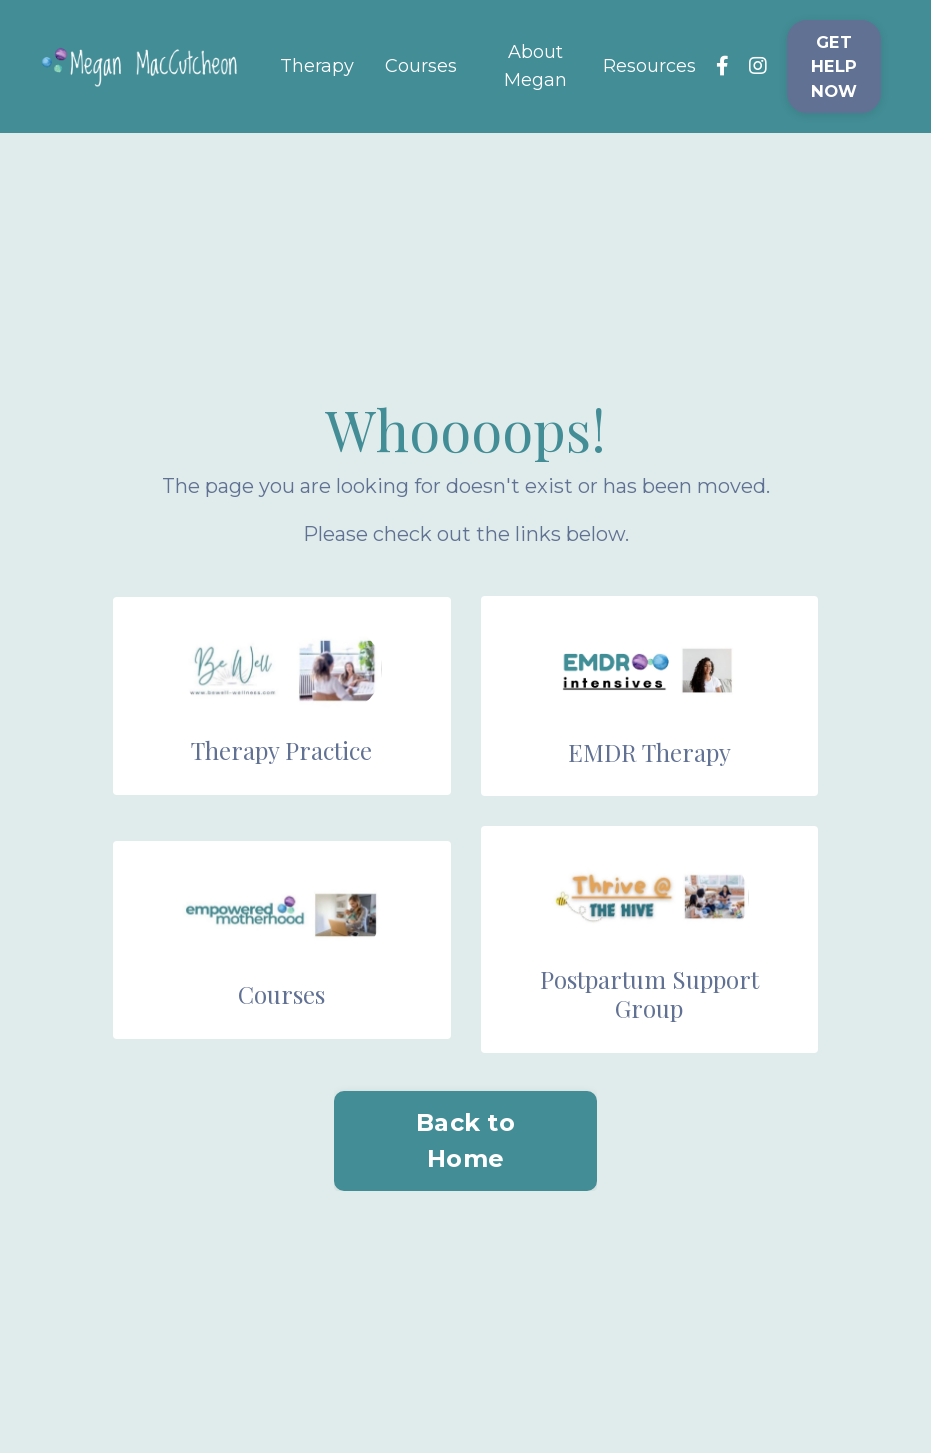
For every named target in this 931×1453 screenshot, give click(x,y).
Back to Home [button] (465, 1140)
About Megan (535, 66)
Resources (649, 66)
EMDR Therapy (649, 752)
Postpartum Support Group (649, 993)
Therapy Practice (281, 750)
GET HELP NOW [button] (834, 66)
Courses (421, 66)
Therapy (317, 66)
